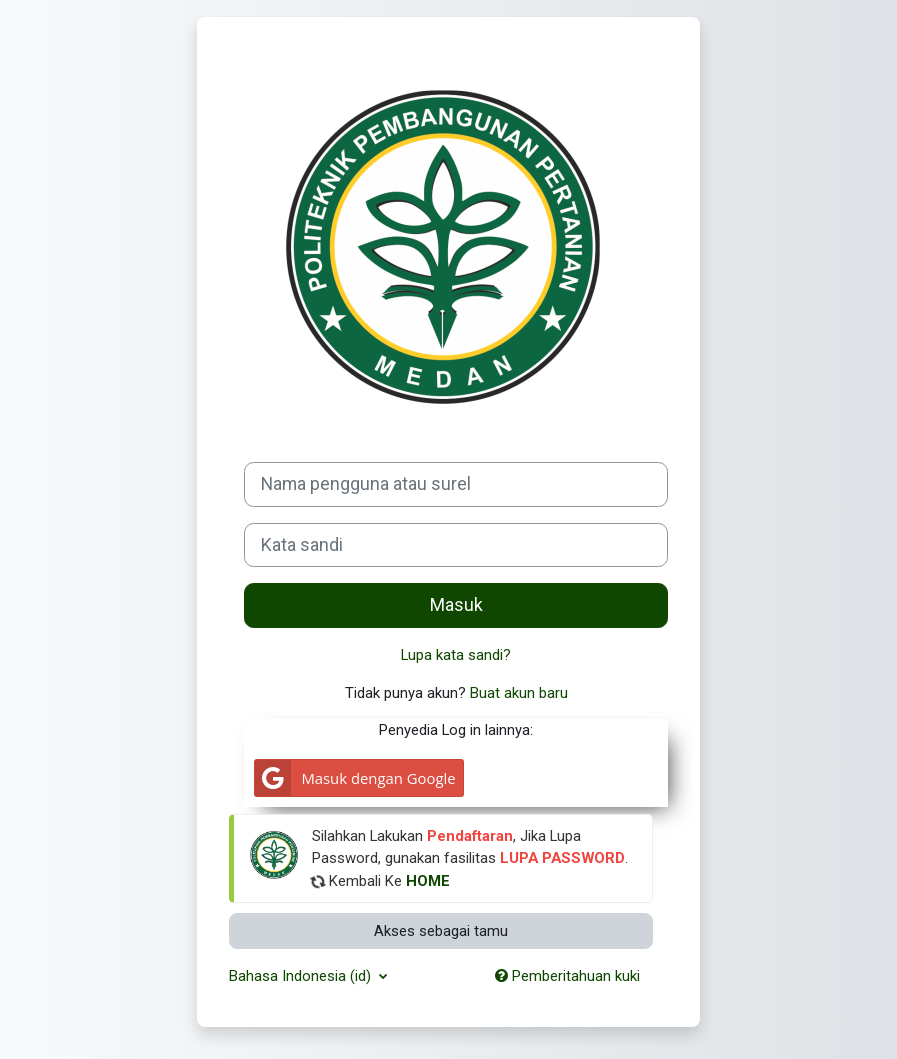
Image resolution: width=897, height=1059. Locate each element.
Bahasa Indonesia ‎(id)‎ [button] (302, 976)
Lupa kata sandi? (456, 655)
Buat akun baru (519, 693)
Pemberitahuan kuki (567, 976)
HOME (428, 881)
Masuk (456, 605)
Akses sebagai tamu (441, 931)
